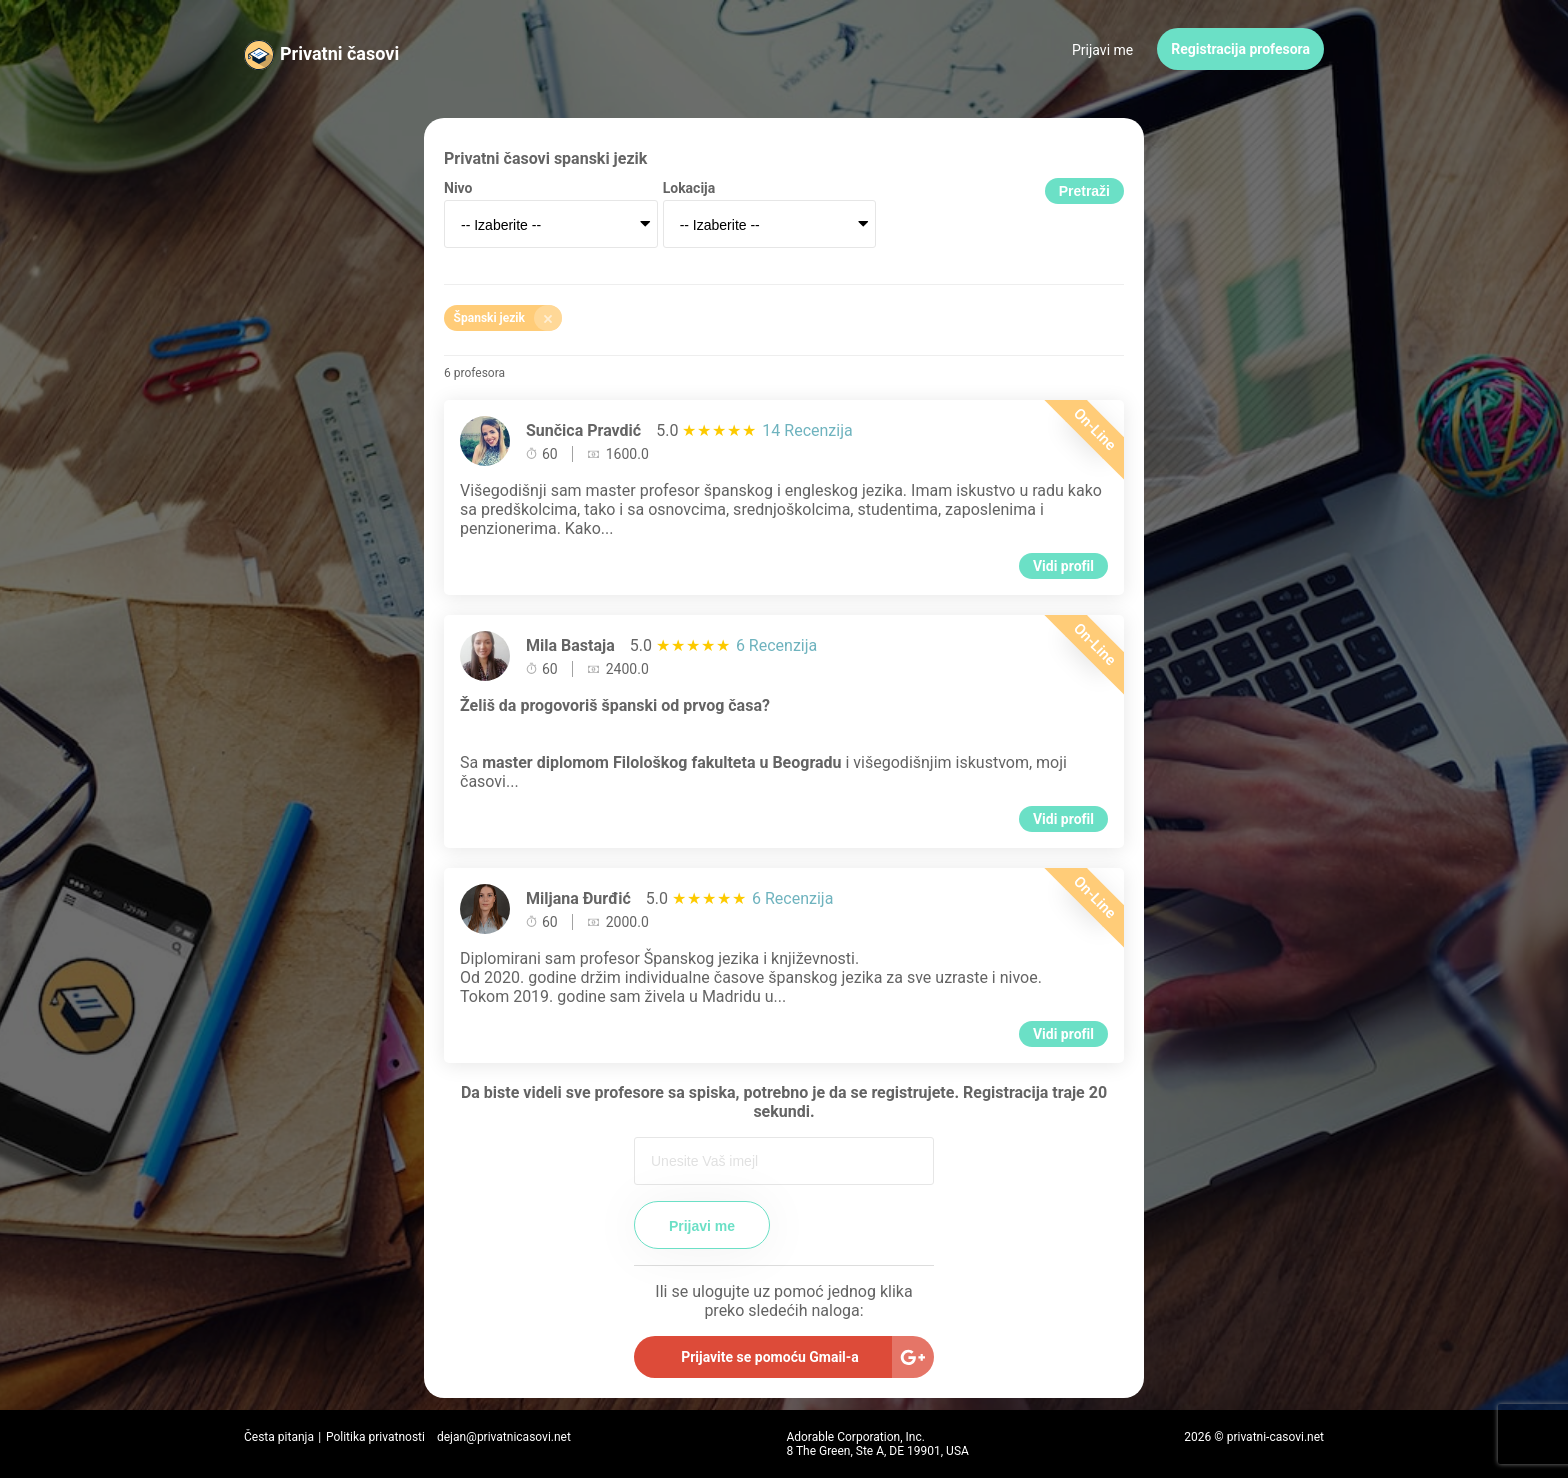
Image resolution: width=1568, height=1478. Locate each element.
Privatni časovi (339, 53)
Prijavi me (1102, 50)
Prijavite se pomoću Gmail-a (770, 1357)
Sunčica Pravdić (583, 430)
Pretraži (1084, 191)
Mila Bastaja (570, 645)
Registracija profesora (1240, 49)
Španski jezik (508, 318)
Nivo (458, 188)
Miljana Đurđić (578, 898)
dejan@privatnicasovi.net (504, 1437)
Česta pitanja (279, 1437)
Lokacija (689, 188)
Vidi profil (1063, 566)
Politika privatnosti (375, 1437)
